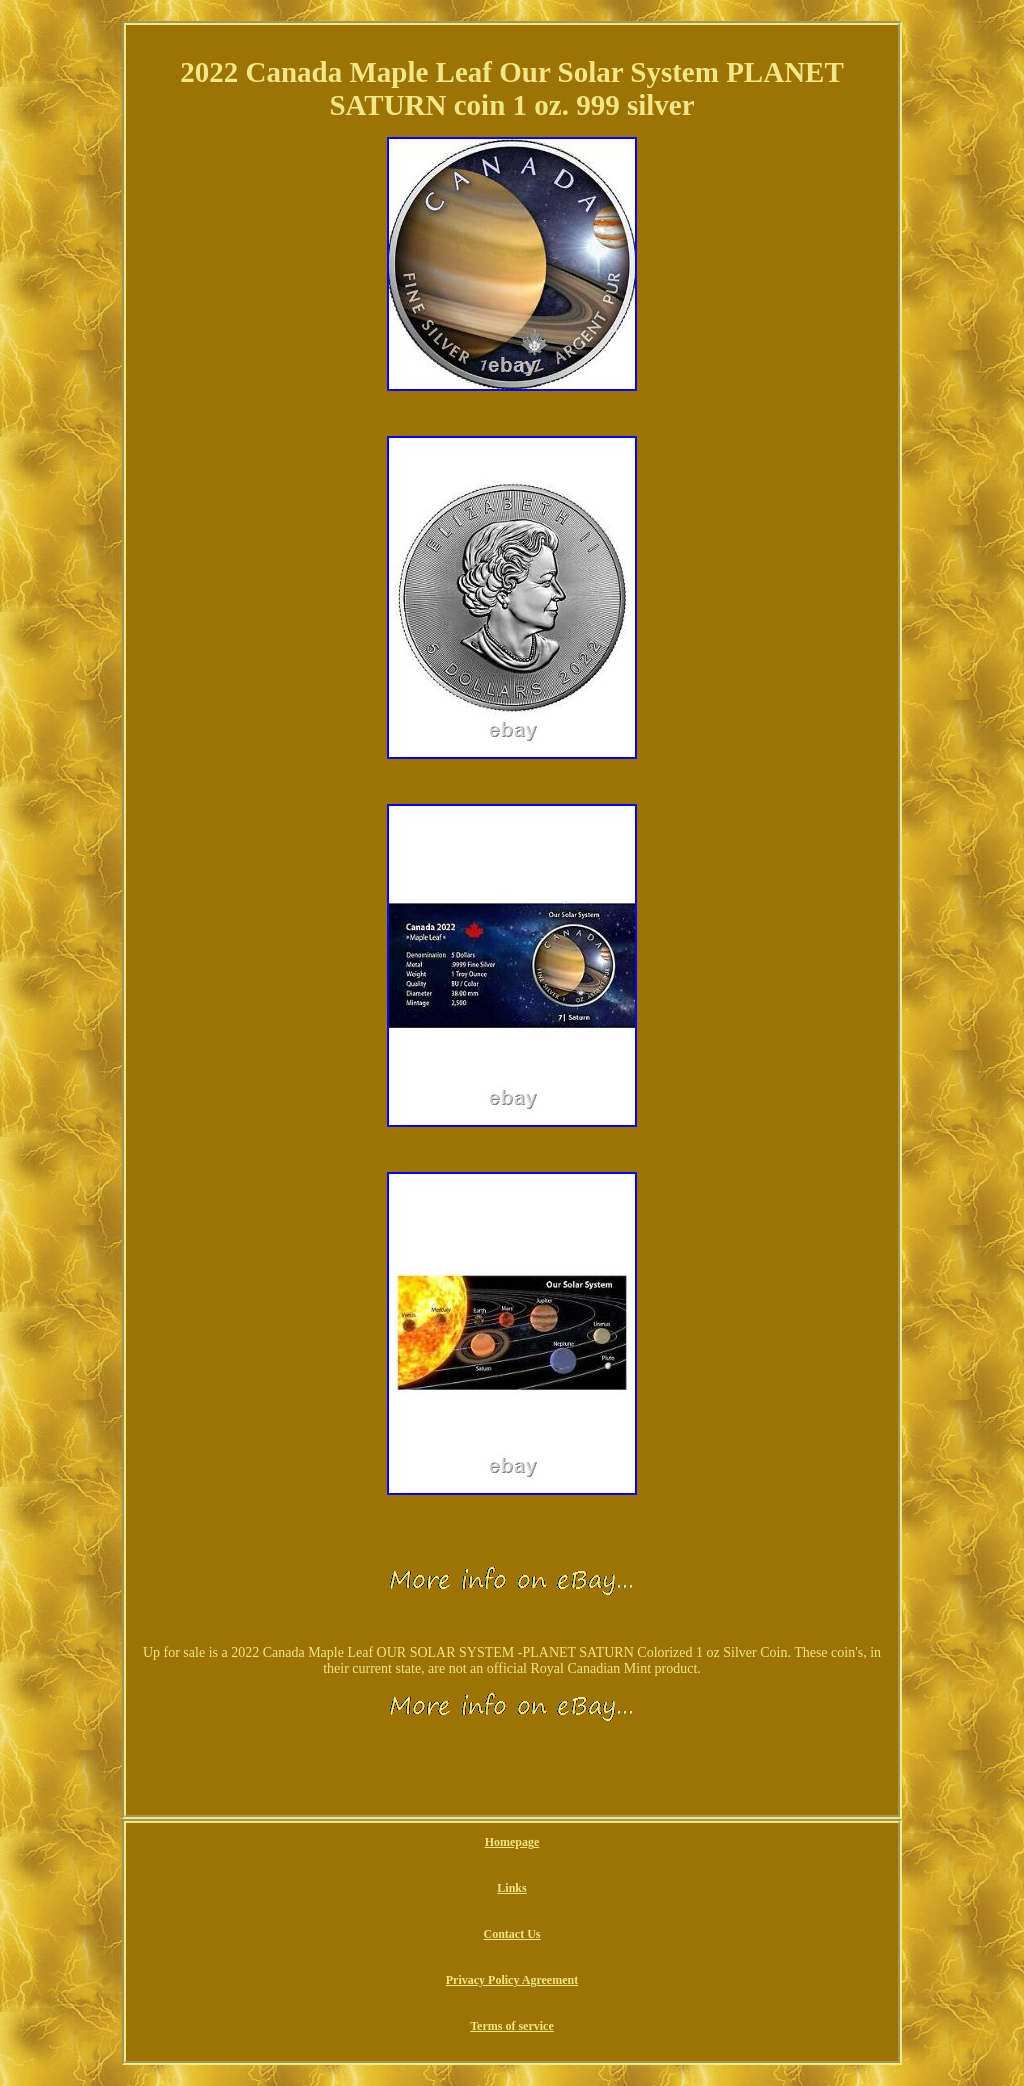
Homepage (512, 1842)
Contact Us (511, 1934)
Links (511, 1888)
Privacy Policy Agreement (512, 1980)
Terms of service (512, 2026)
